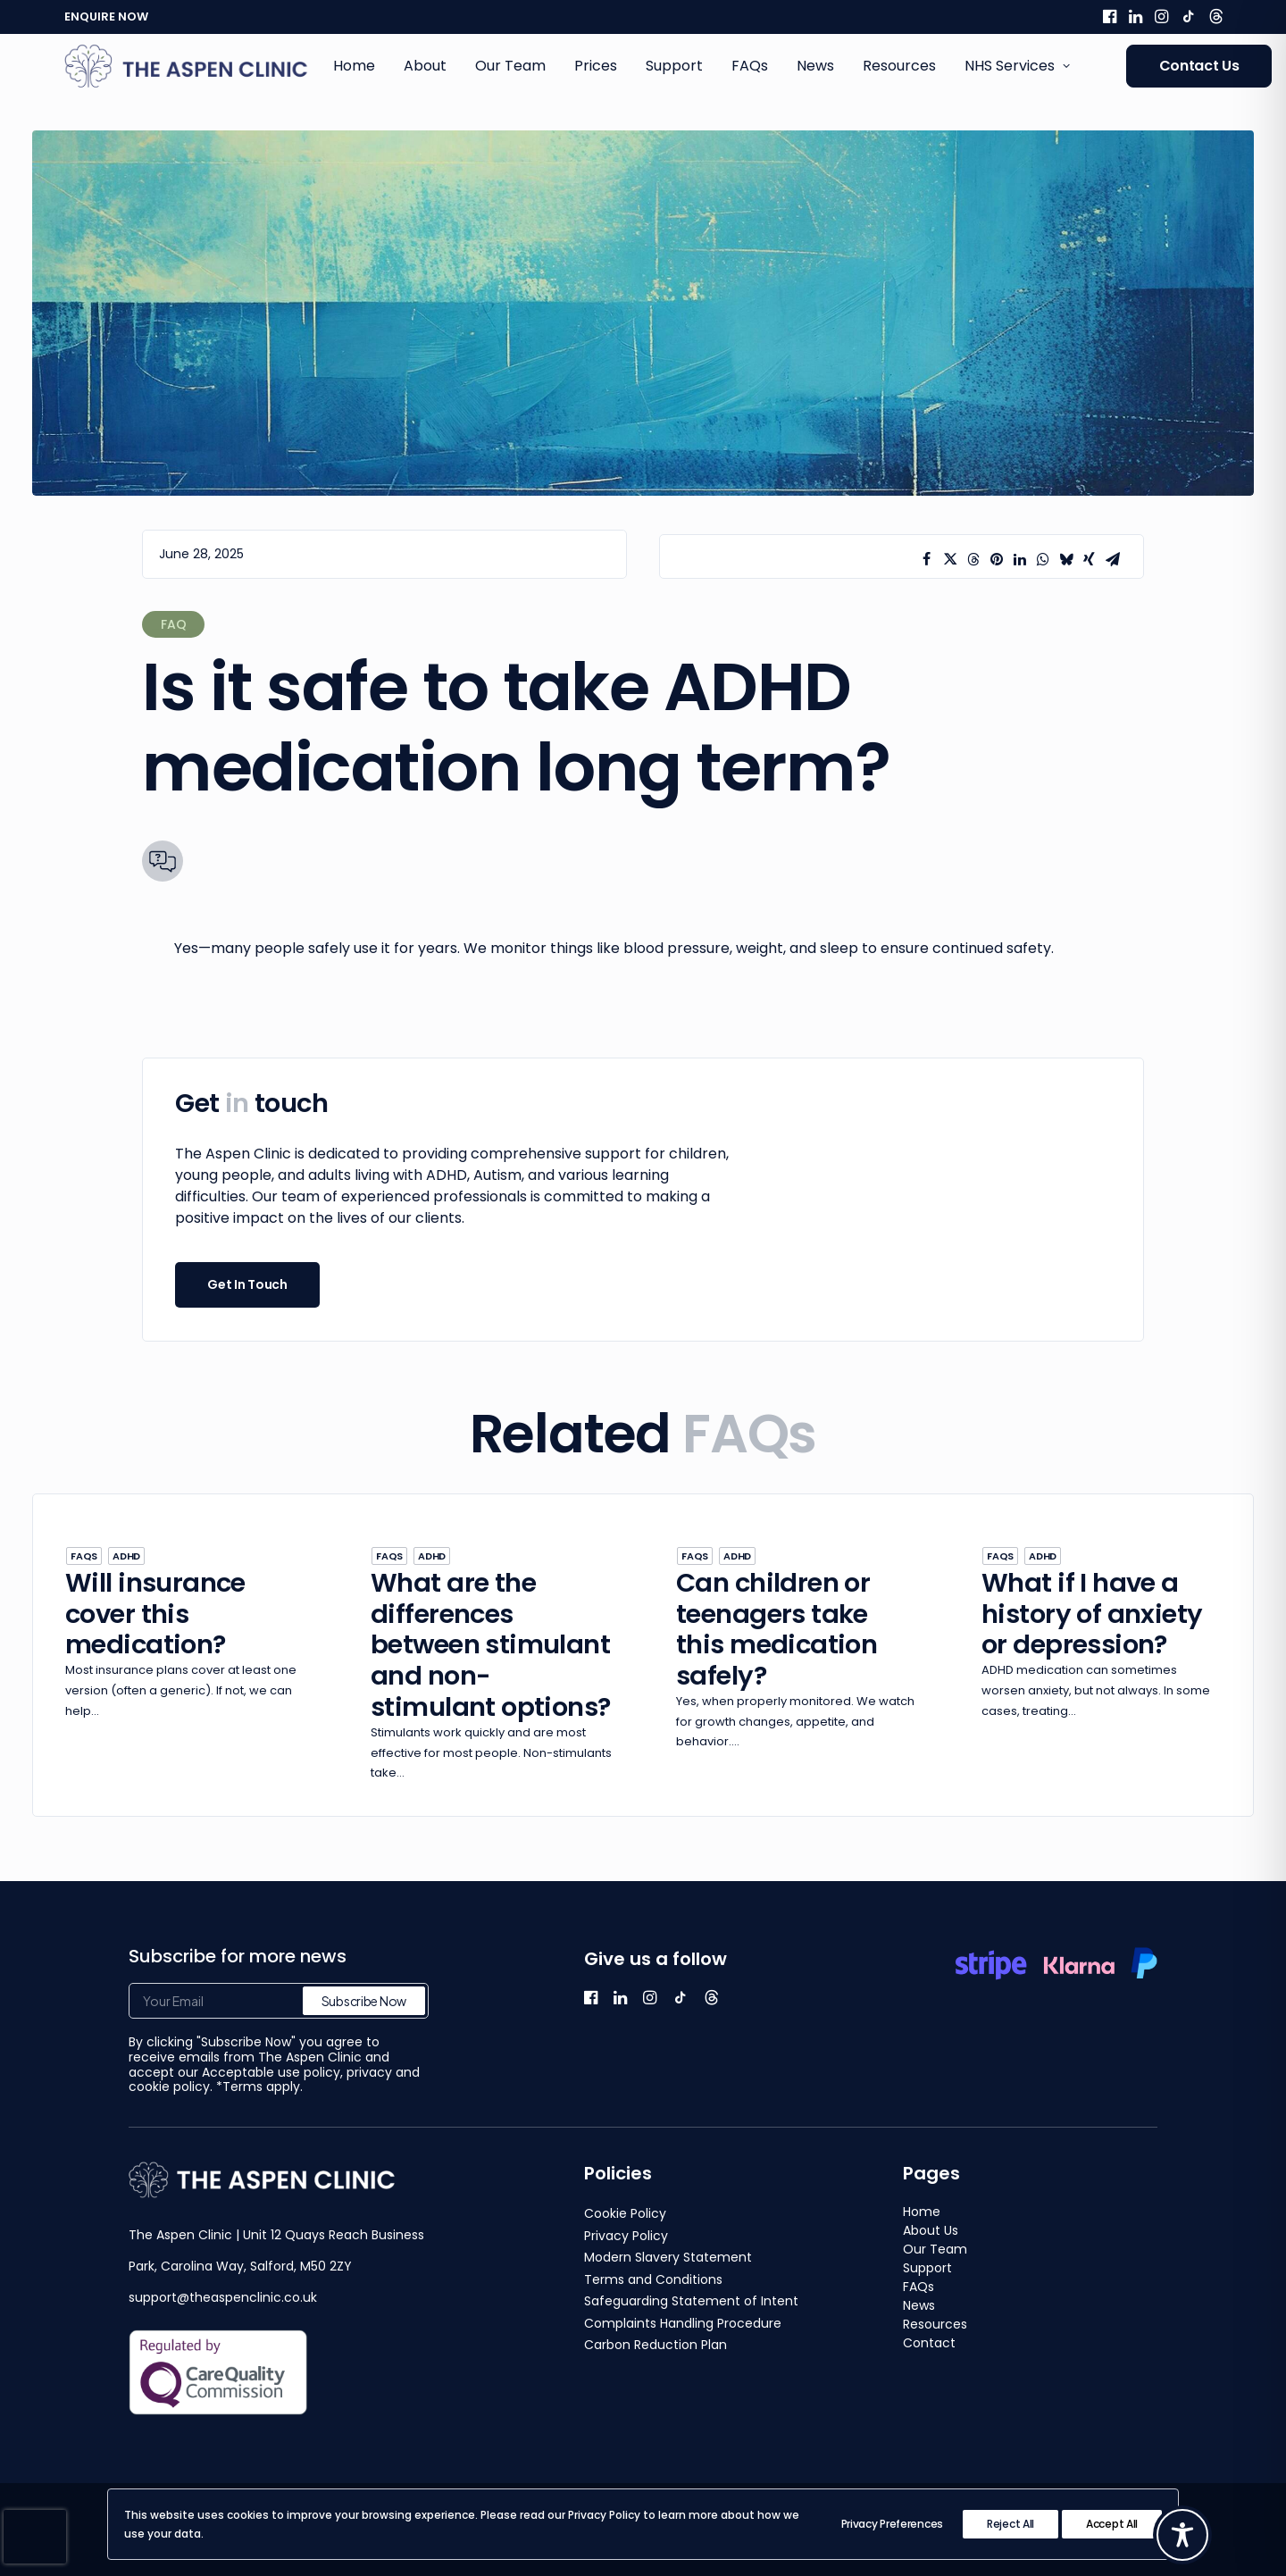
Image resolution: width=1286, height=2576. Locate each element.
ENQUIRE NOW (106, 16)
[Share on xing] (1089, 559)
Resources (899, 65)
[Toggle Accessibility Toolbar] (1182, 2535)
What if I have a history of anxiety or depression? (1092, 1614)
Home (354, 65)
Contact (929, 2343)
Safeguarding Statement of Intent (691, 2301)
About (425, 65)
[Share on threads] (973, 559)
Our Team (510, 65)
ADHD (126, 1556)
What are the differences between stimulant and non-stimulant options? (491, 1645)
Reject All (1010, 2523)
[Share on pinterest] (996, 559)
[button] (1110, 16)
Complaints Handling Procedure (682, 2323)
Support (674, 65)
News (815, 65)
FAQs (749, 65)
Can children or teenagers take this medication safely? (776, 1629)
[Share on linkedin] (1020, 559)
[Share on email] (1112, 559)
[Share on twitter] (950, 559)
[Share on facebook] (927, 559)
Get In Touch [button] (247, 1284)
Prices (595, 65)
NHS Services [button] (1017, 65)
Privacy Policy (626, 2236)
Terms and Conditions (653, 2279)
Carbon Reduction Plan (655, 2345)
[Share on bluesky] (1066, 559)
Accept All (1112, 2523)
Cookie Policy (625, 2213)
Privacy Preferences (892, 2523)
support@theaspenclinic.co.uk (223, 2297)
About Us (930, 2230)
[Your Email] (279, 2001)
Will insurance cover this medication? (155, 1614)
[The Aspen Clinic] (186, 66)
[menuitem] (1110, 16)
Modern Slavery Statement (668, 2257)
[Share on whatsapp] (1043, 559)
